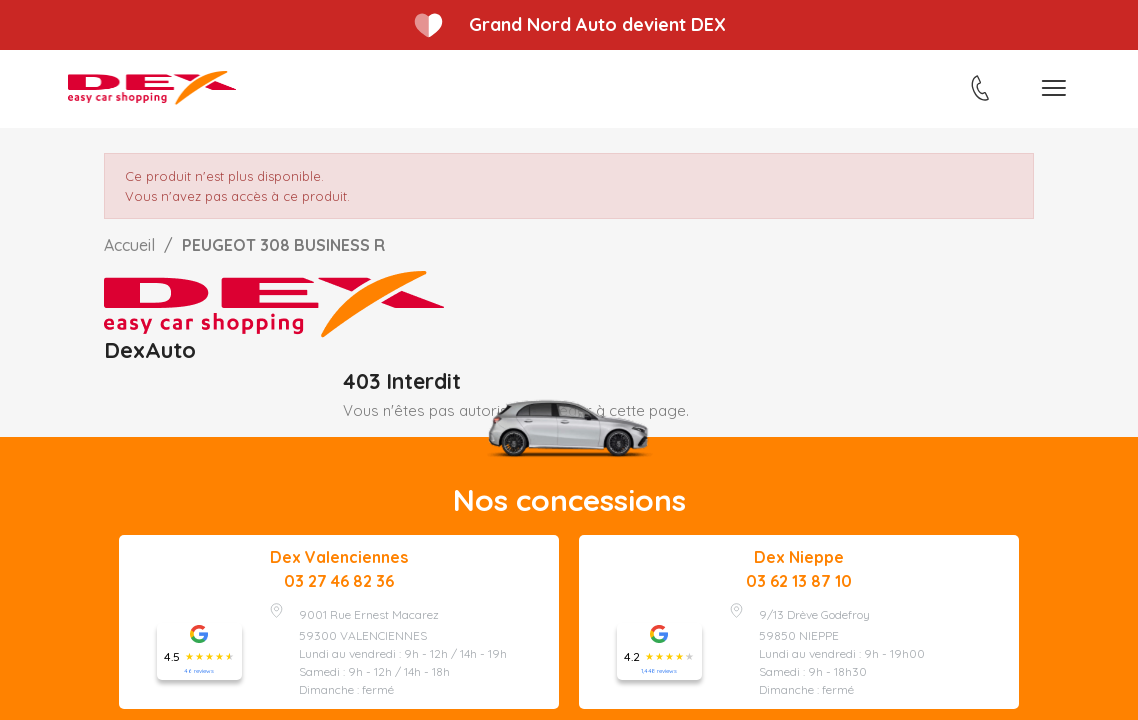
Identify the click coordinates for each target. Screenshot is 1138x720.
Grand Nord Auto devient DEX (597, 24)
